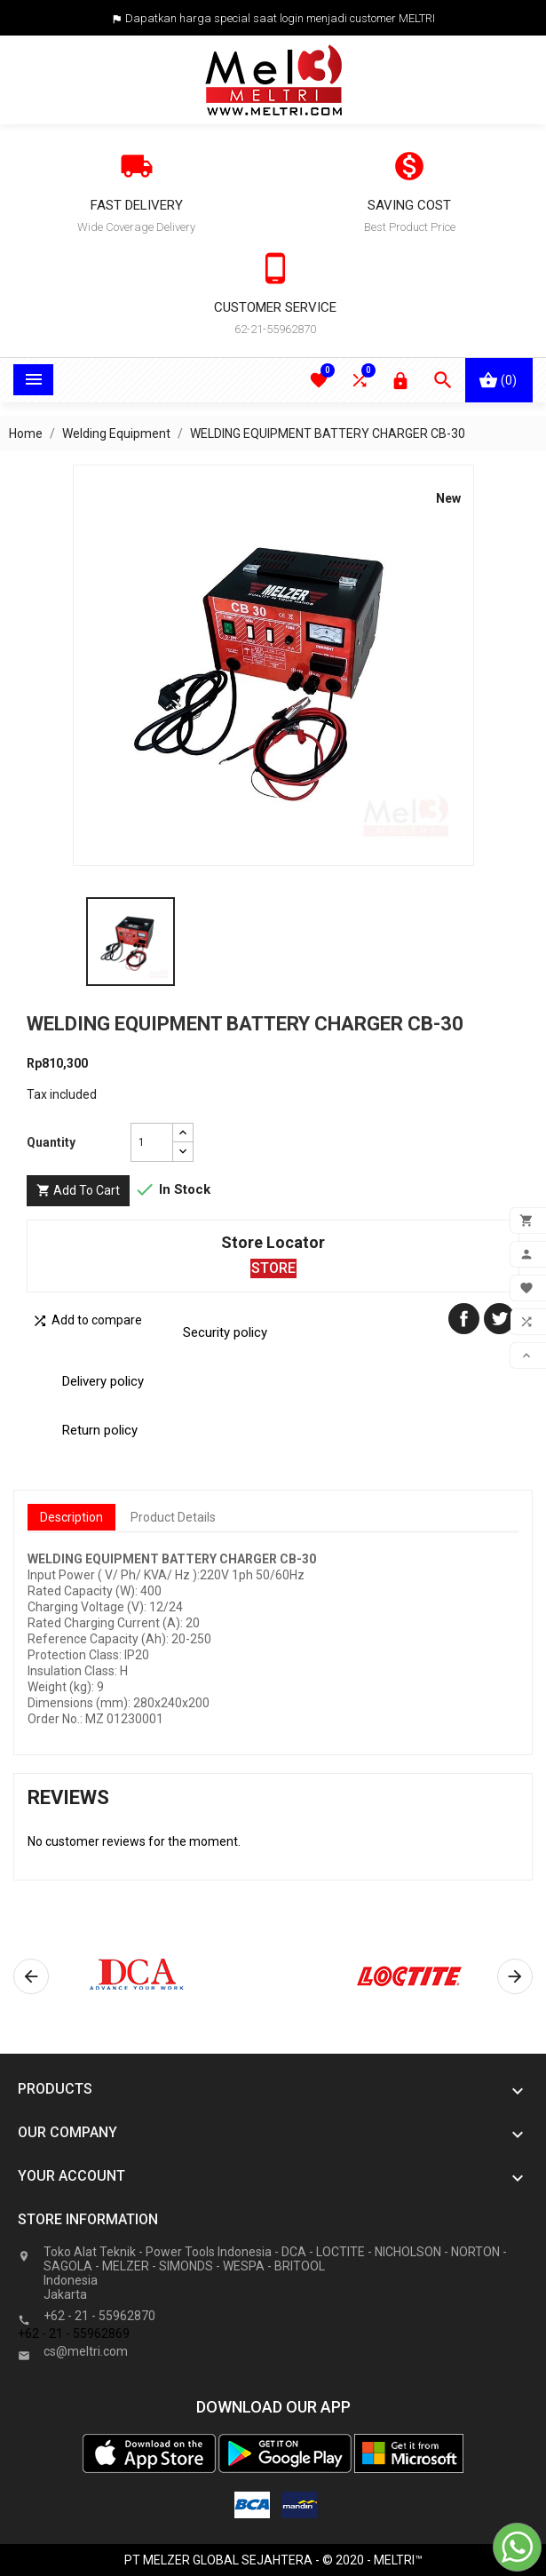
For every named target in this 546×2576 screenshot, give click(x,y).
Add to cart (78, 1190)
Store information (88, 2219)
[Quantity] (152, 1142)
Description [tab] (71, 1517)
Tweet (499, 1318)
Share (463, 1318)
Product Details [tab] (173, 1517)
